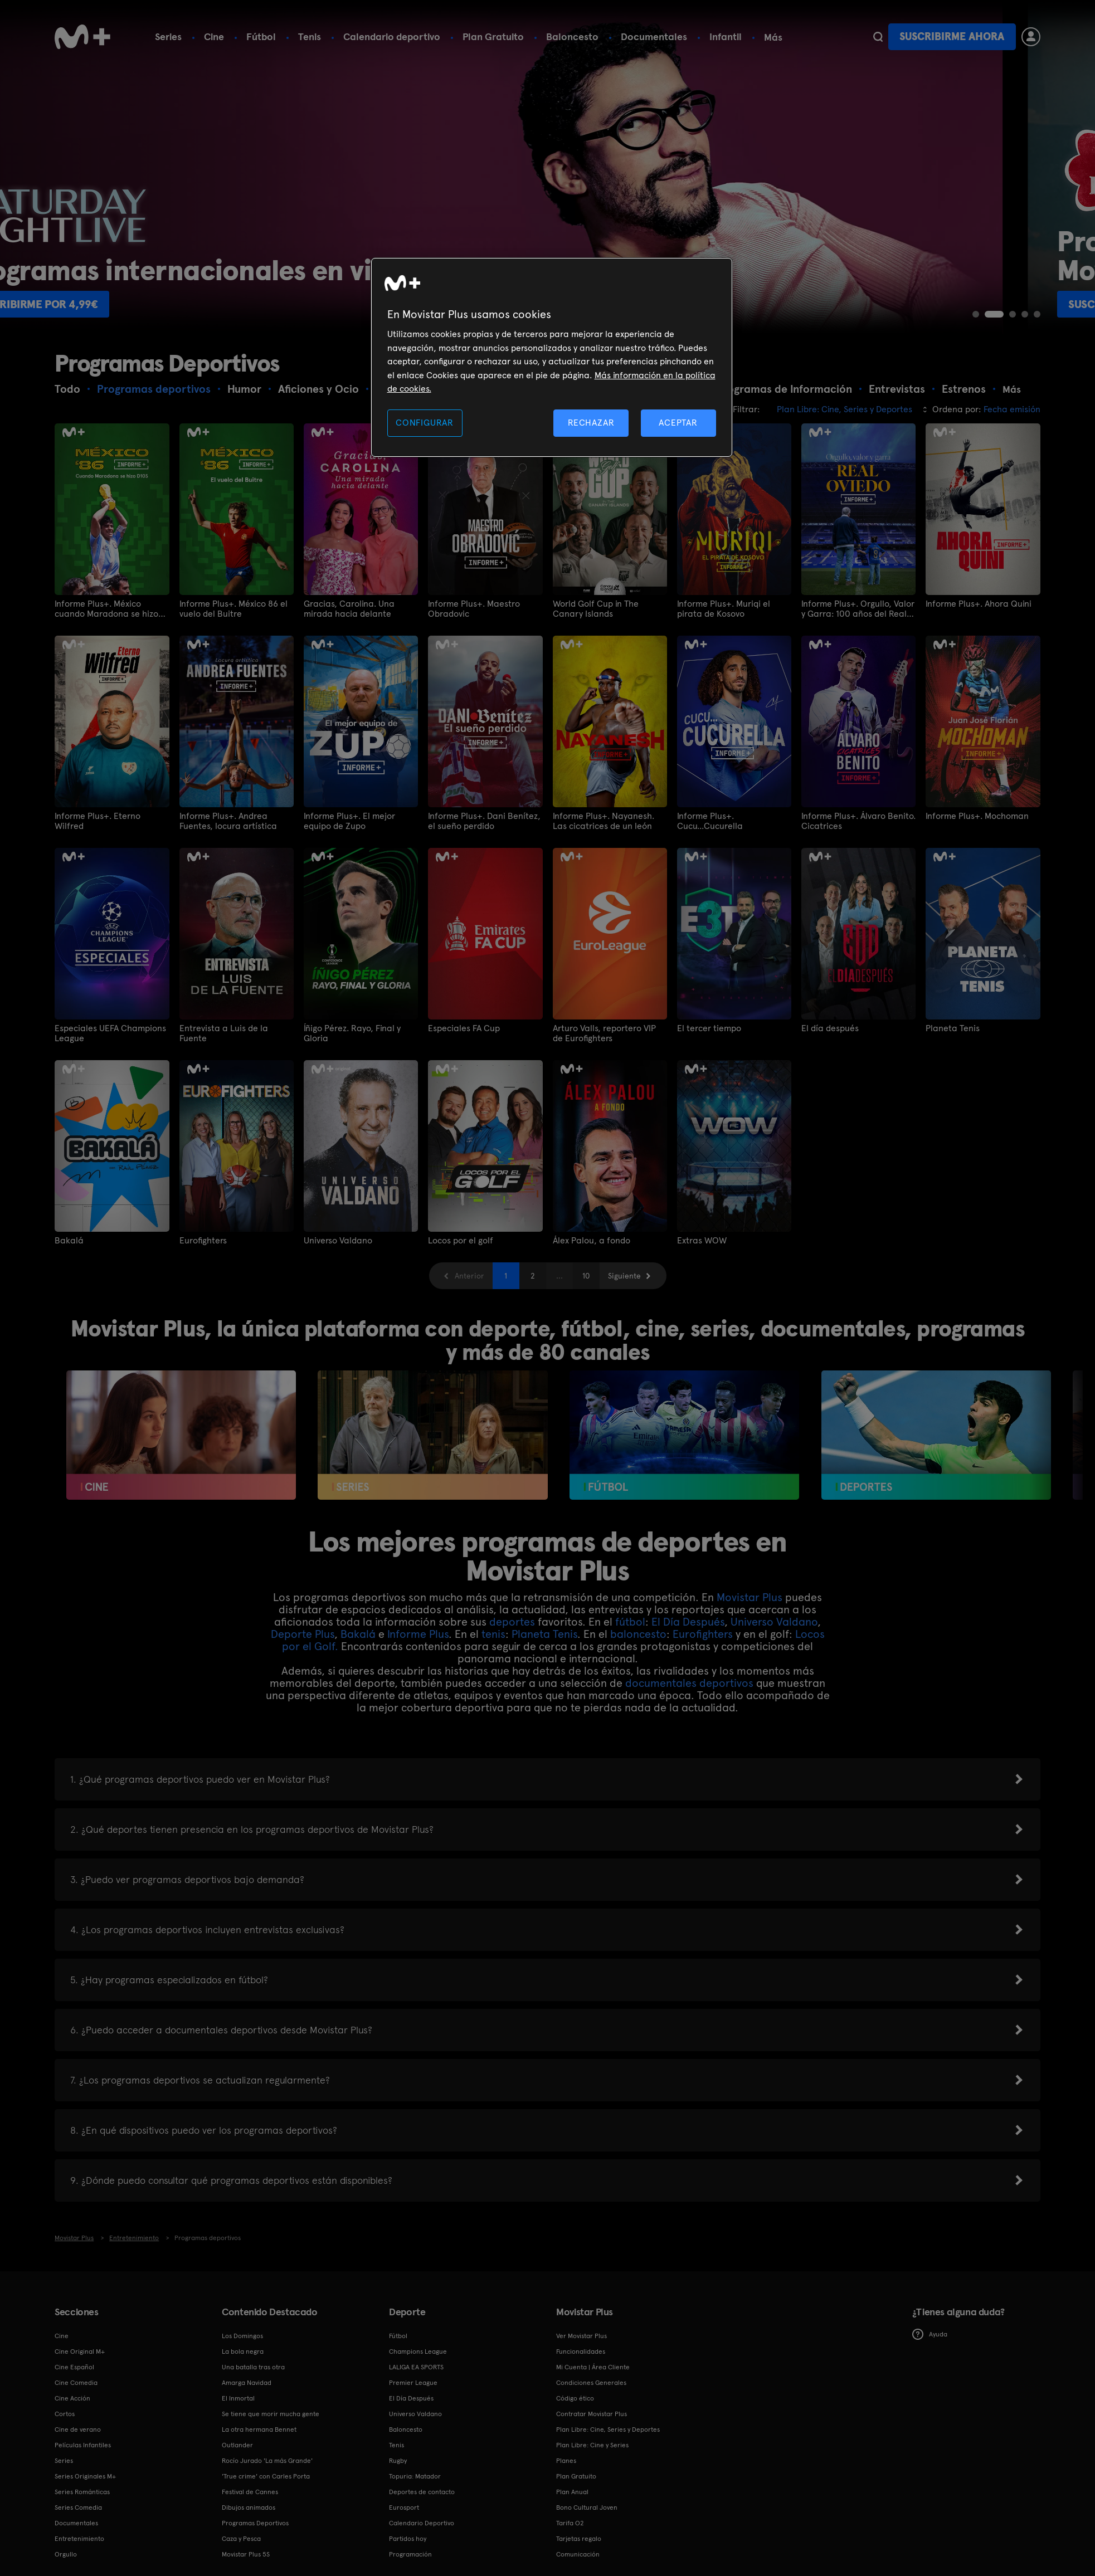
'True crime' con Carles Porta (266, 2476)
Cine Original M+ (80, 2351)
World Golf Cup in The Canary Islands (596, 609)
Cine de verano (78, 2429)
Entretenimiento (79, 2539)
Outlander (237, 2445)
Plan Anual (572, 2492)
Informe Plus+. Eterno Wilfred (97, 821)
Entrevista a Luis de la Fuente (223, 1033)
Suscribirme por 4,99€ (314, 304)
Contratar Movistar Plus (591, 2414)
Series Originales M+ (85, 2476)
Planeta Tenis (953, 1028)
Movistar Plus (749, 1597)
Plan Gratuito (493, 36)
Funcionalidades (580, 2351)
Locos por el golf (460, 1241)
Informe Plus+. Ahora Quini (978, 604)
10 (586, 1275)
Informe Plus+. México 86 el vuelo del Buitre (233, 609)
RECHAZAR (591, 422)
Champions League (418, 2351)
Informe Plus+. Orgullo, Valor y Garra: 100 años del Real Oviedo (857, 609)
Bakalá (69, 1241)
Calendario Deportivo (421, 2523)
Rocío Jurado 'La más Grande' (267, 2461)
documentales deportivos (689, 1683)
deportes (512, 1621)
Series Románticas (82, 2492)
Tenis (309, 36)
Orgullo (66, 2554)
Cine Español (74, 2367)
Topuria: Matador (415, 2476)
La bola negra (243, 2351)
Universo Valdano (338, 1241)
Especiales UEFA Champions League (110, 1033)
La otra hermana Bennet (259, 2429)
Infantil (725, 36)
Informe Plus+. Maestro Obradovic (474, 609)
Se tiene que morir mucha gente (270, 2414)
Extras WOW (702, 1241)
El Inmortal (238, 2398)
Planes (566, 2461)
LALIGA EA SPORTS (416, 2367)
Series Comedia (78, 2507)
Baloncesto (572, 36)
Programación (410, 2554)
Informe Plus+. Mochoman (977, 816)
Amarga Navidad (246, 2383)
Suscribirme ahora (951, 36)
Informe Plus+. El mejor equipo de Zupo (349, 821)
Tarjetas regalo (578, 2539)
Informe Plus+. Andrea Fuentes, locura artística (228, 821)
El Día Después (687, 1621)
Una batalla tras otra (253, 2367)
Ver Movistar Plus (581, 2336)
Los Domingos (242, 2336)
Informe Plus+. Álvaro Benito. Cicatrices (858, 821)
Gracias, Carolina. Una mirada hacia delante (349, 609)
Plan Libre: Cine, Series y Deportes (608, 2429)
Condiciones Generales (591, 2383)
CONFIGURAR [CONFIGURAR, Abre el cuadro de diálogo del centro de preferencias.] (425, 422)
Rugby (398, 2461)
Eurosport (404, 2507)
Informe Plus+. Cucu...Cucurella (710, 821)
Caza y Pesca (241, 2539)
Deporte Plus (302, 1634)
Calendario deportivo (391, 36)
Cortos (65, 2414)
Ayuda (929, 2334)
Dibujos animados (248, 2507)
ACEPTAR (678, 422)
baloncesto (638, 1634)
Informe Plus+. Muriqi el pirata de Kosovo (723, 609)
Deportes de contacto (422, 2492)
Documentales (654, 36)
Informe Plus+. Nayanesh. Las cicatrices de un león (603, 821)
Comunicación (578, 2554)
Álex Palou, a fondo (591, 1241)
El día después (830, 1028)
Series (168, 36)
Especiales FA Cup (464, 1028)
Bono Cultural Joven (586, 2507)
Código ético (575, 2398)
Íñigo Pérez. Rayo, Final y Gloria (352, 1033)
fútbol (630, 1621)
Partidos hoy (407, 2539)
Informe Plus (418, 1634)
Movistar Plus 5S (246, 2554)
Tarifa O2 (570, 2523)
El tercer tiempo (709, 1028)
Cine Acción (72, 2398)
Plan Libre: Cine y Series (592, 2445)
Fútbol (261, 36)
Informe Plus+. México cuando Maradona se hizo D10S (106, 609)
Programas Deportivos (255, 2523)
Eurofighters (203, 1241)
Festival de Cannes (250, 2492)
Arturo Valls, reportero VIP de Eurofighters (604, 1033)
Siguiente (624, 1275)
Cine (214, 36)
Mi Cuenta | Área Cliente (593, 2367)
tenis (493, 1634)
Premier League (413, 2383)
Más (773, 37)
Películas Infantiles (83, 2445)
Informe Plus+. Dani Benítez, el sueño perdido (484, 821)
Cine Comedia (76, 2383)
